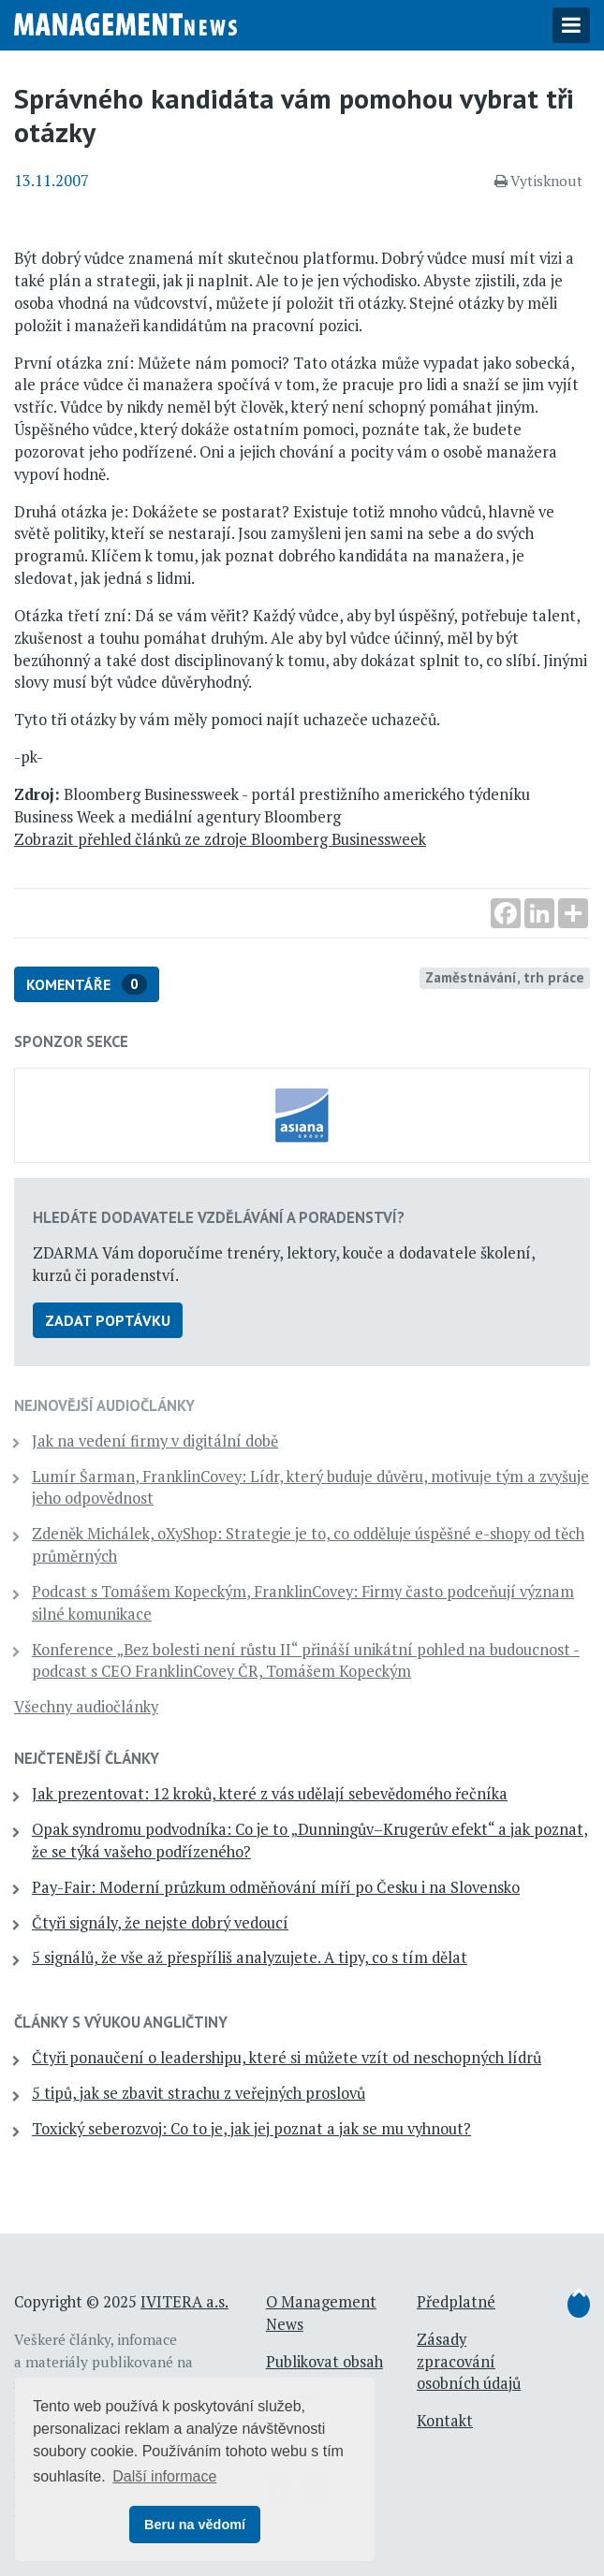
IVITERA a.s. (184, 2302)
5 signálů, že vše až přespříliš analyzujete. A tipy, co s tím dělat (249, 1957)
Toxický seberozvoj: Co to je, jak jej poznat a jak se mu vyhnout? (251, 2128)
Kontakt (445, 2420)
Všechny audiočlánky (86, 1706)
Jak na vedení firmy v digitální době (155, 1441)
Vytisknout (538, 180)
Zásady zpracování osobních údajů (469, 2361)
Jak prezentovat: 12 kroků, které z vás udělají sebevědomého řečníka (270, 1793)
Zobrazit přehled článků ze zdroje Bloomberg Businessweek (220, 839)
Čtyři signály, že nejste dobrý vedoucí (160, 1923)
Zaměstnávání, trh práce (504, 977)
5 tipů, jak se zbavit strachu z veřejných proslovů (198, 2093)
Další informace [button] (164, 2476)
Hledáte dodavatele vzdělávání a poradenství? (219, 1217)
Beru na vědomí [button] (194, 2524)
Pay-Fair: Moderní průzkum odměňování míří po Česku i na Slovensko (276, 1887)
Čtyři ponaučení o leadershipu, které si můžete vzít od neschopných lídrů (286, 2057)
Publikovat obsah (324, 2361)
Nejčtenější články (86, 1758)
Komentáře (86, 985)
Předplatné (456, 2302)
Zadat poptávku (107, 1320)
